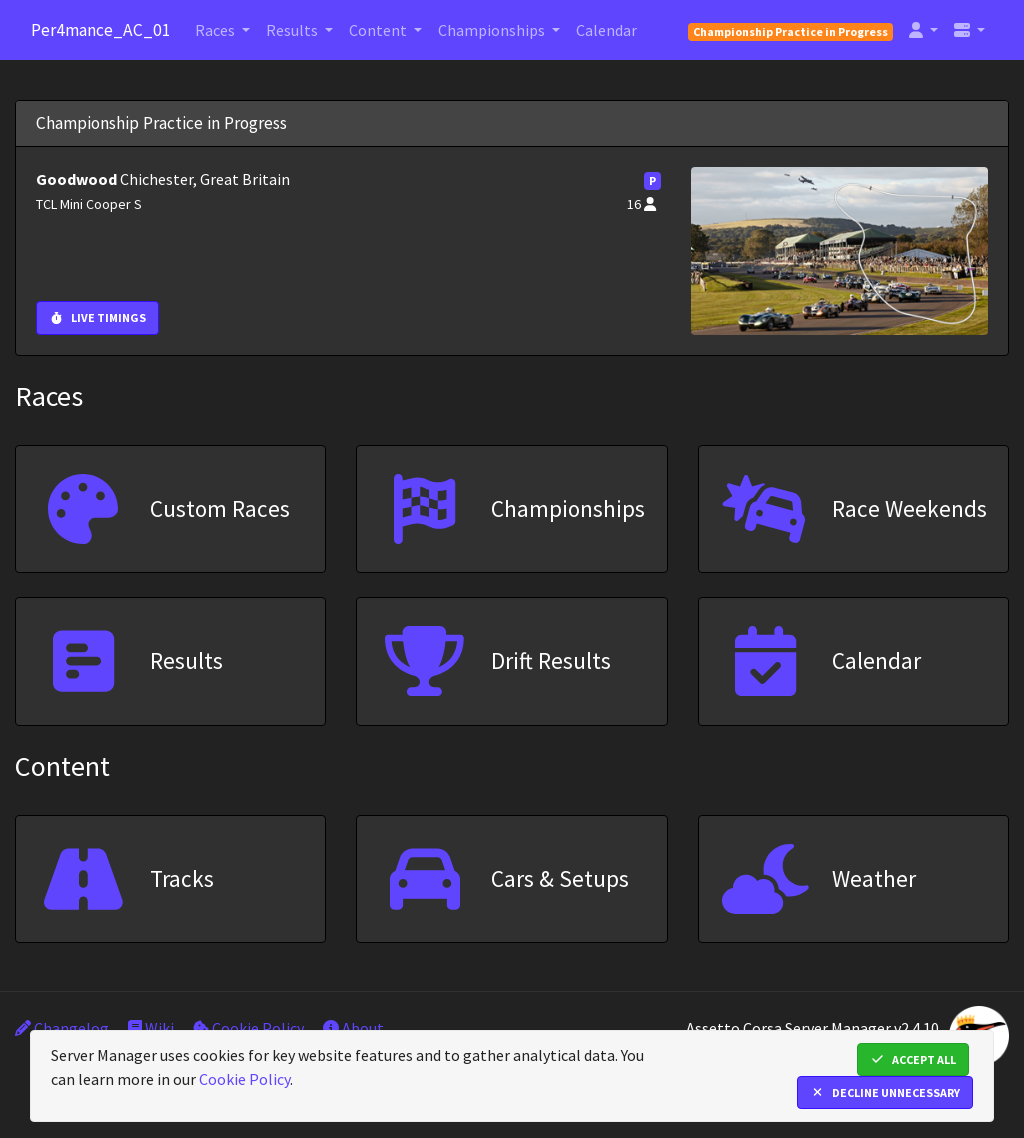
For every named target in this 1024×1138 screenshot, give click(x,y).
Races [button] (216, 30)
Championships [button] (493, 30)
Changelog (62, 1028)
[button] (923, 30)
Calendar (606, 30)
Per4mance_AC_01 (101, 30)
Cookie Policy (248, 1028)
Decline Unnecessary (885, 1092)
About (353, 1028)
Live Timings (97, 317)
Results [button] (293, 30)
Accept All (913, 1059)
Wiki (151, 1028)
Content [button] (379, 30)
